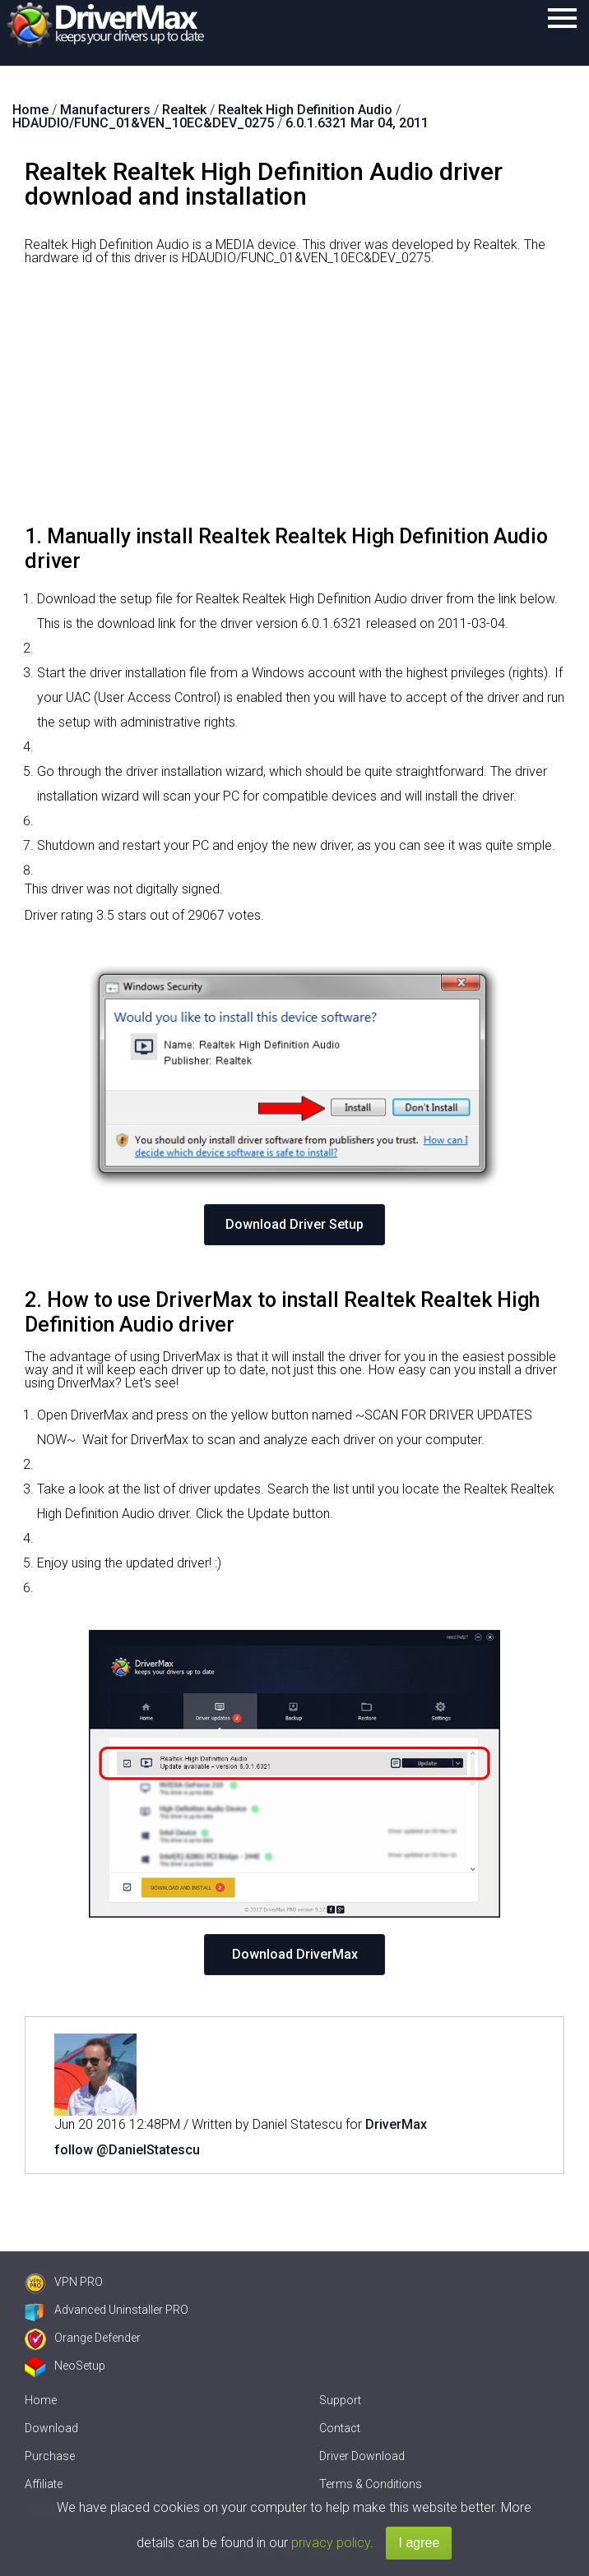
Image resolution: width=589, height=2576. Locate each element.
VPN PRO (64, 2281)
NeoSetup (65, 2365)
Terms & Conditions (370, 2484)
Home (41, 2400)
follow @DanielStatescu (127, 2150)
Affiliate (44, 2484)
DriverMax (396, 2124)
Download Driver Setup (294, 1224)
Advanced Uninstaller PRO (106, 2309)
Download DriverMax (295, 1954)
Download (51, 2428)
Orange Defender (83, 2337)
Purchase (50, 2456)
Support (340, 2400)
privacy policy (330, 2543)
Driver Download (362, 2456)
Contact (339, 2428)
